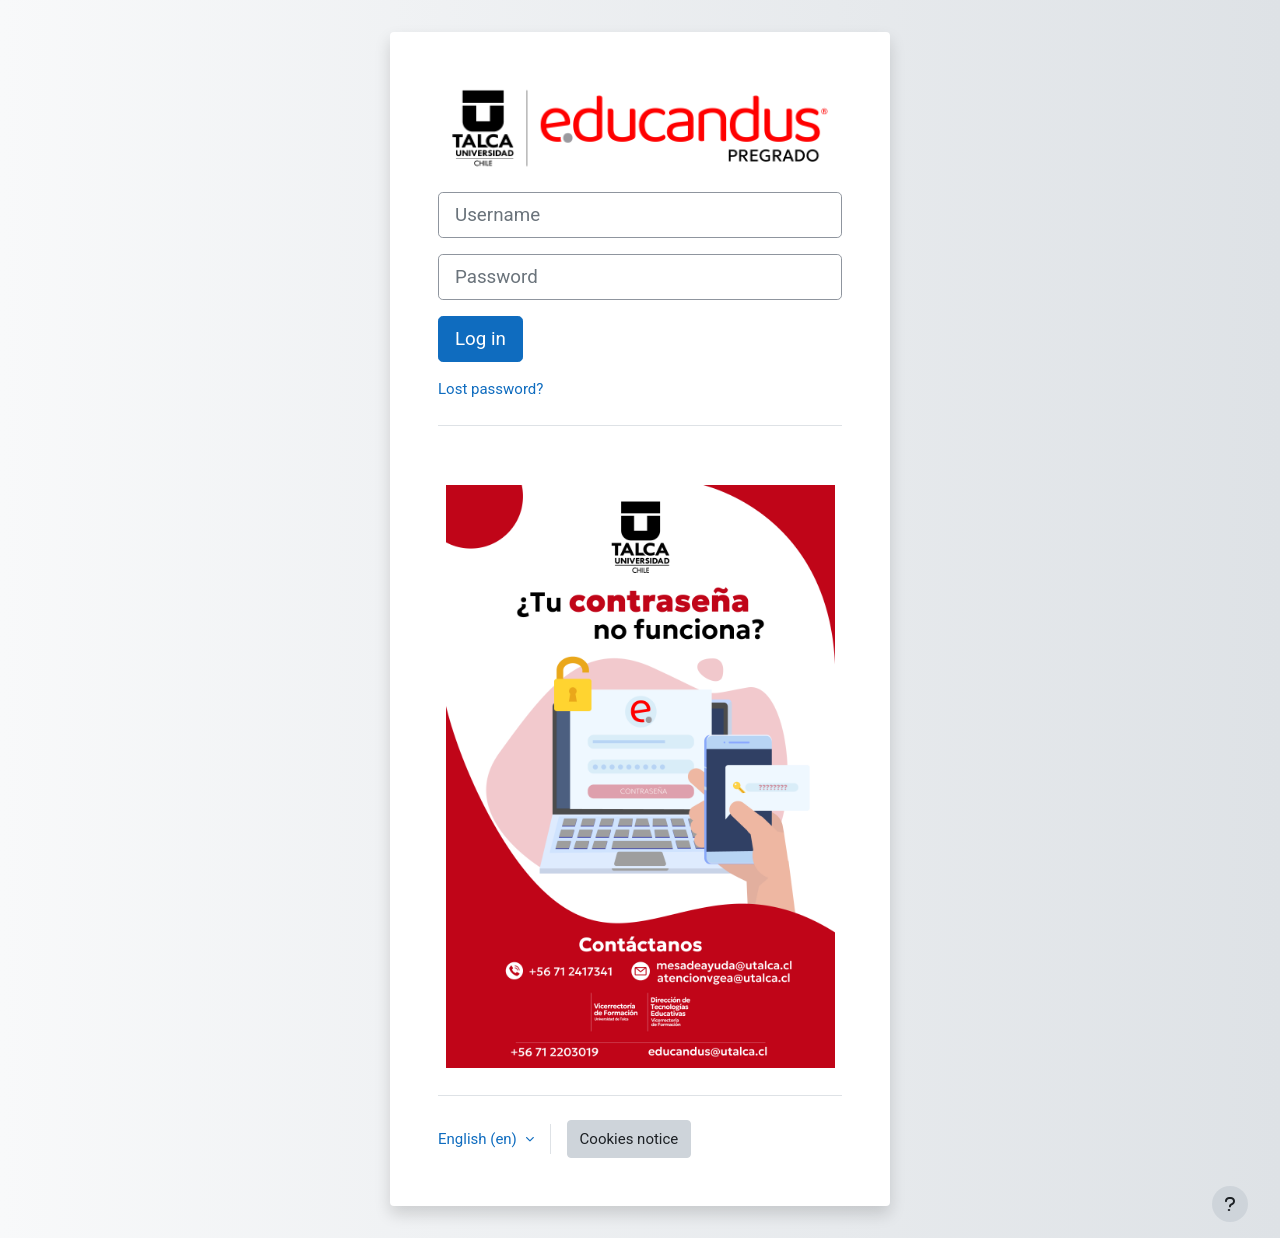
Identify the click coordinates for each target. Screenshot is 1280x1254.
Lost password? (490, 389)
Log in (480, 339)
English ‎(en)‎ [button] (479, 1139)
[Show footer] (1230, 1204)
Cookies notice (629, 1139)
